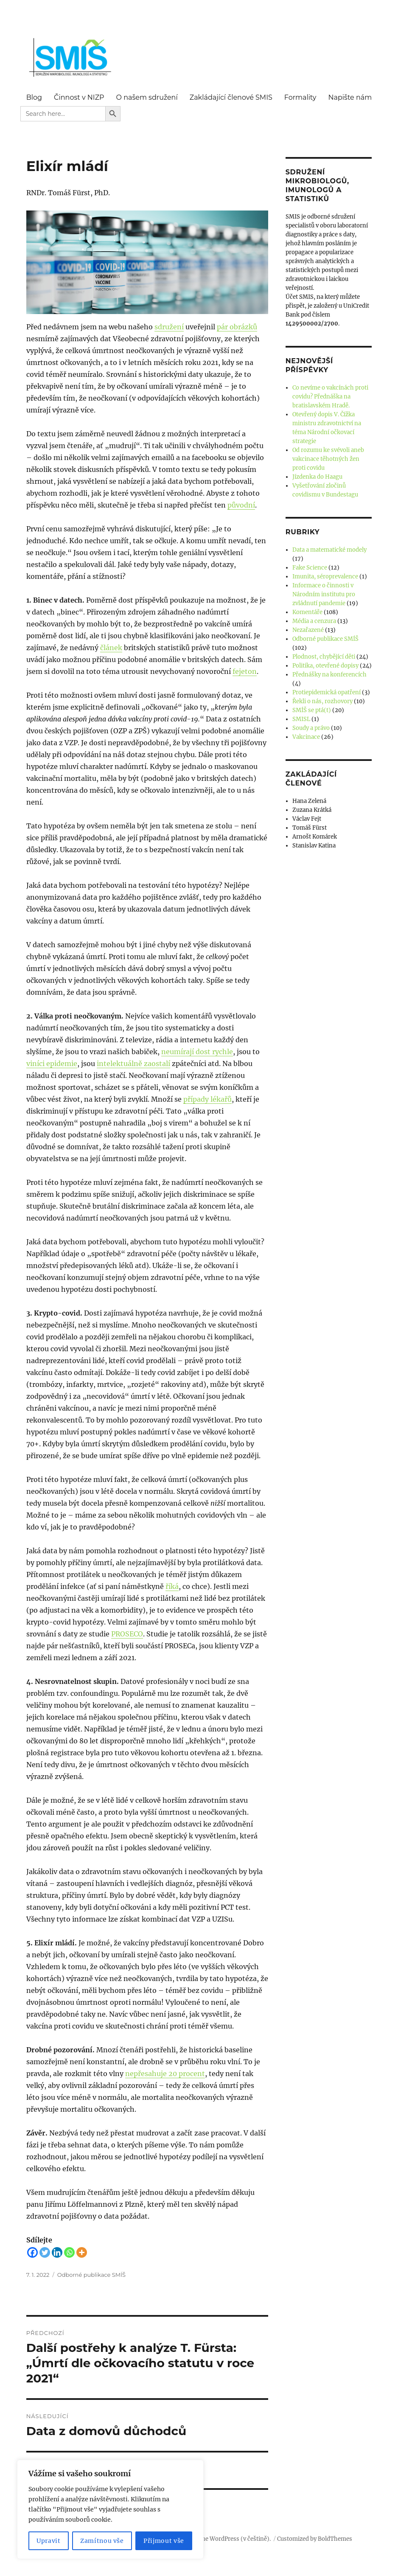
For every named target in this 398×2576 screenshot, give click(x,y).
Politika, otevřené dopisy (325, 665)
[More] (81, 2252)
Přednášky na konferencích (329, 674)
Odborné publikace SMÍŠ (91, 2274)
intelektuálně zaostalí (133, 1063)
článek (111, 647)
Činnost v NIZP (79, 97)
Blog (34, 97)
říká (172, 1586)
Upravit (48, 2541)
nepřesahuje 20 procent (165, 2073)
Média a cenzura (314, 621)
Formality (300, 97)
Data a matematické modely (329, 549)
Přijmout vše (163, 2541)
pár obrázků (237, 327)
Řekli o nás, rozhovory (322, 701)
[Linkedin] (57, 2252)
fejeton (245, 671)
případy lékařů (207, 1099)
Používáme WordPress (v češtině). (225, 2538)
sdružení (169, 327)
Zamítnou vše (102, 2541)
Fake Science (309, 567)
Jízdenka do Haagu (317, 476)
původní (241, 505)
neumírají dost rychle (197, 1051)
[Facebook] (32, 2252)
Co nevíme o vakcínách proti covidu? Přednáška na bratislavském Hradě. (330, 396)
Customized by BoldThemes (314, 2538)
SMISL (301, 719)
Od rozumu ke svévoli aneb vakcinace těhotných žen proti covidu (328, 458)
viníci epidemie (51, 1063)
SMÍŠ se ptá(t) (311, 710)
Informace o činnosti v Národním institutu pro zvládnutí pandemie (323, 594)
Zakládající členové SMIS (231, 97)
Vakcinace (306, 737)
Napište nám (350, 97)
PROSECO (127, 1634)
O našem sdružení (147, 97)
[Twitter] (44, 2252)
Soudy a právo (311, 728)
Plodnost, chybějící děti (323, 656)
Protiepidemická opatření (326, 692)
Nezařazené (308, 630)
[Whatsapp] (69, 2252)
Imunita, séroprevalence (325, 576)
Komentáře (307, 612)
